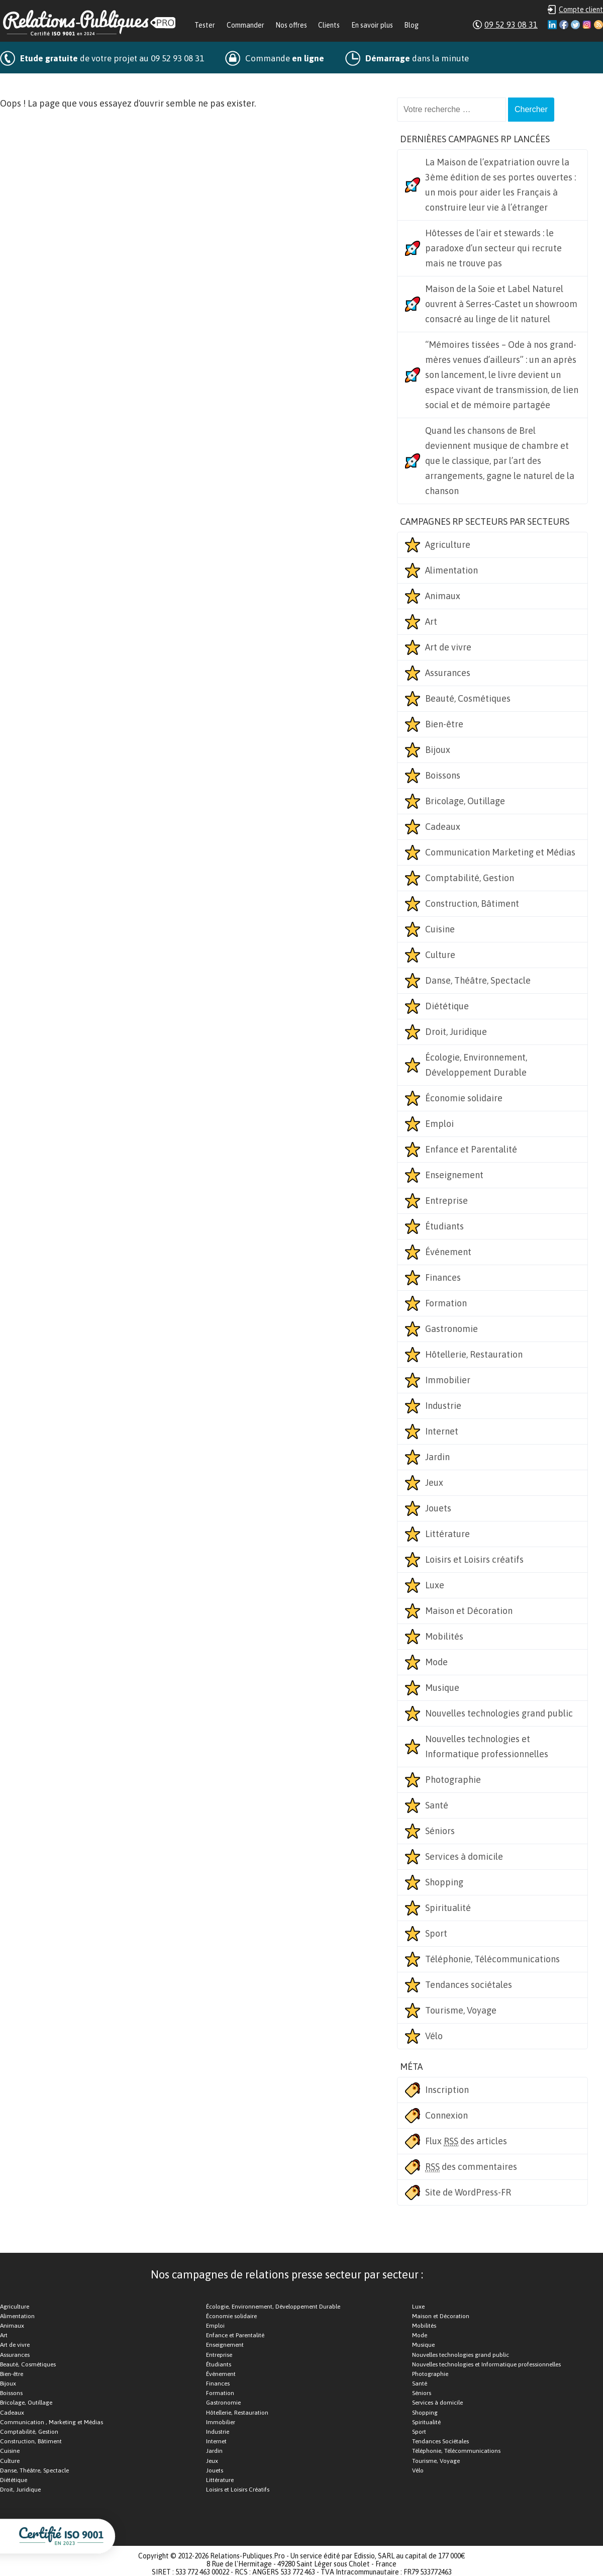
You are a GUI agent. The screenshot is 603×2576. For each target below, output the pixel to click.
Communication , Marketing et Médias (51, 2422)
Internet (441, 1431)
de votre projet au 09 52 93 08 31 (112, 58)
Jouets (438, 1508)
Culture (440, 954)
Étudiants (444, 1226)
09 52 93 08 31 (511, 24)
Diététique (447, 1006)
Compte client (581, 10)
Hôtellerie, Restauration (474, 1354)
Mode (436, 1662)
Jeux (434, 1482)
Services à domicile (464, 1856)
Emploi (439, 1123)
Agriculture (447, 544)
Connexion (446, 2115)
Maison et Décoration (469, 1610)
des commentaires (471, 2166)
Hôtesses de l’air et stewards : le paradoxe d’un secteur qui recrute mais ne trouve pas (493, 248)
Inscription (447, 2089)
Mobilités (444, 1636)
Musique (442, 1687)
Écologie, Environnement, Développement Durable (476, 1065)
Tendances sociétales (468, 1984)
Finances (443, 1277)
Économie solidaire (463, 1098)
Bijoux (437, 749)
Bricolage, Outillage (465, 801)
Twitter (575, 24)
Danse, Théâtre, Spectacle (478, 980)
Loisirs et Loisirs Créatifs (237, 2489)
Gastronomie (451, 1328)
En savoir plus (372, 25)
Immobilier (447, 1380)
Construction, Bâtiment (472, 903)
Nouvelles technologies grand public (499, 1713)
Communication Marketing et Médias (500, 852)
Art (431, 621)
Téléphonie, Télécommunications (492, 1959)
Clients (329, 25)
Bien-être (444, 724)
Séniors (440, 1831)
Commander (245, 25)
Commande (284, 58)
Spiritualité (448, 1907)
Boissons (442, 775)
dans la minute (417, 58)
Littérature (447, 1534)
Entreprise (446, 1200)
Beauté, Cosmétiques (468, 698)
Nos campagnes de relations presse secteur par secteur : (287, 2274)
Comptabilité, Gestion (469, 878)
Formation (446, 1303)
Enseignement (454, 1175)
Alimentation (451, 570)
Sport (436, 1933)
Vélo (434, 2036)
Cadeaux (442, 826)
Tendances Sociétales (440, 2441)
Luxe (434, 1585)
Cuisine (440, 929)
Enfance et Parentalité (471, 1149)
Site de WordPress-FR (468, 2192)
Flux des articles (466, 2141)
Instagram (586, 24)
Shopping (444, 1882)
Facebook (563, 24)
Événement (448, 1252)
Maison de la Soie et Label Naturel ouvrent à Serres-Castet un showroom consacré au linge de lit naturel (501, 303)
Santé (436, 1805)
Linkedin (552, 24)
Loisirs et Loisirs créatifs (474, 1559)
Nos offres (291, 25)
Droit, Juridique (456, 1031)
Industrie (443, 1405)
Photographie (453, 1779)
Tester (204, 25)
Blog (411, 25)
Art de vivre (448, 647)
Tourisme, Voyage (460, 2010)
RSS (598, 24)
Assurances (447, 672)
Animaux (442, 596)
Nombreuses (67, 84)
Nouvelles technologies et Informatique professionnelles (486, 1746)
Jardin (437, 1457)
